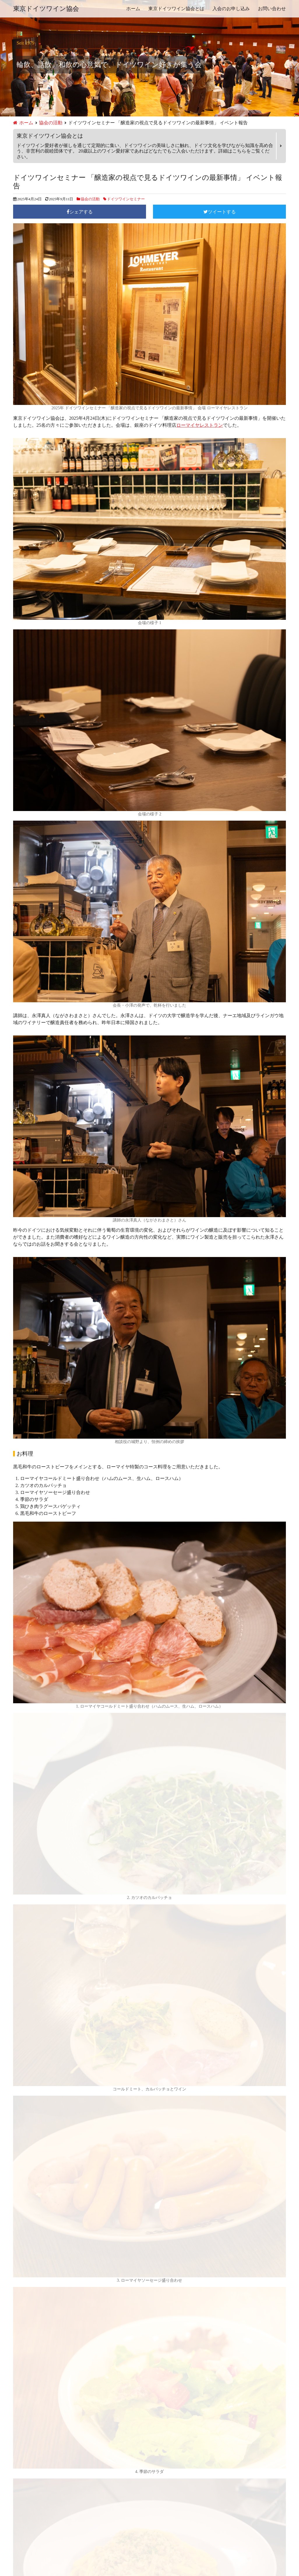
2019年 (20, 2484)
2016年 (20, 2511)
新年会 (20, 2367)
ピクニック (24, 2348)
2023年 (20, 2448)
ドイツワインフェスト (36, 2339)
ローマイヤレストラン (199, 425)
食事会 (20, 2394)
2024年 (20, 2439)
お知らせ (22, 2285)
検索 (277, 2192)
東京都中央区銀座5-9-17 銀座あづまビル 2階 (73, 2000)
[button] (149, 1908)
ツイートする (222, 211)
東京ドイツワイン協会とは (176, 8)
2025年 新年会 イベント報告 (42, 2104)
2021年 (20, 2466)
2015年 (20, 2520)
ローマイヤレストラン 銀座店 (58, 1993)
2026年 (20, 2420)
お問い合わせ (272, 8)
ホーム (133, 8)
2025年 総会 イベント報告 (40, 2085)
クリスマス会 (27, 2321)
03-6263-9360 (40, 2007)
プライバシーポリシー (174, 2541)
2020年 (20, 2475)
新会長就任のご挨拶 (34, 2241)
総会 (17, 2385)
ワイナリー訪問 (29, 2357)
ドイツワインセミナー (126, 199)
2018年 (20, 2493)
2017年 (20, 2502)
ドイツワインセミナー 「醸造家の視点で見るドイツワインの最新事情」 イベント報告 (103, 2259)
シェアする (81, 211)
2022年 (20, 2457)
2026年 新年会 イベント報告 (42, 2223)
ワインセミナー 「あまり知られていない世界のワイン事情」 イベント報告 (91, 2232)
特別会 (20, 2376)
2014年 (20, 2529)
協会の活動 (50, 122)
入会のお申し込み (231, 8)
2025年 (20, 2430)
